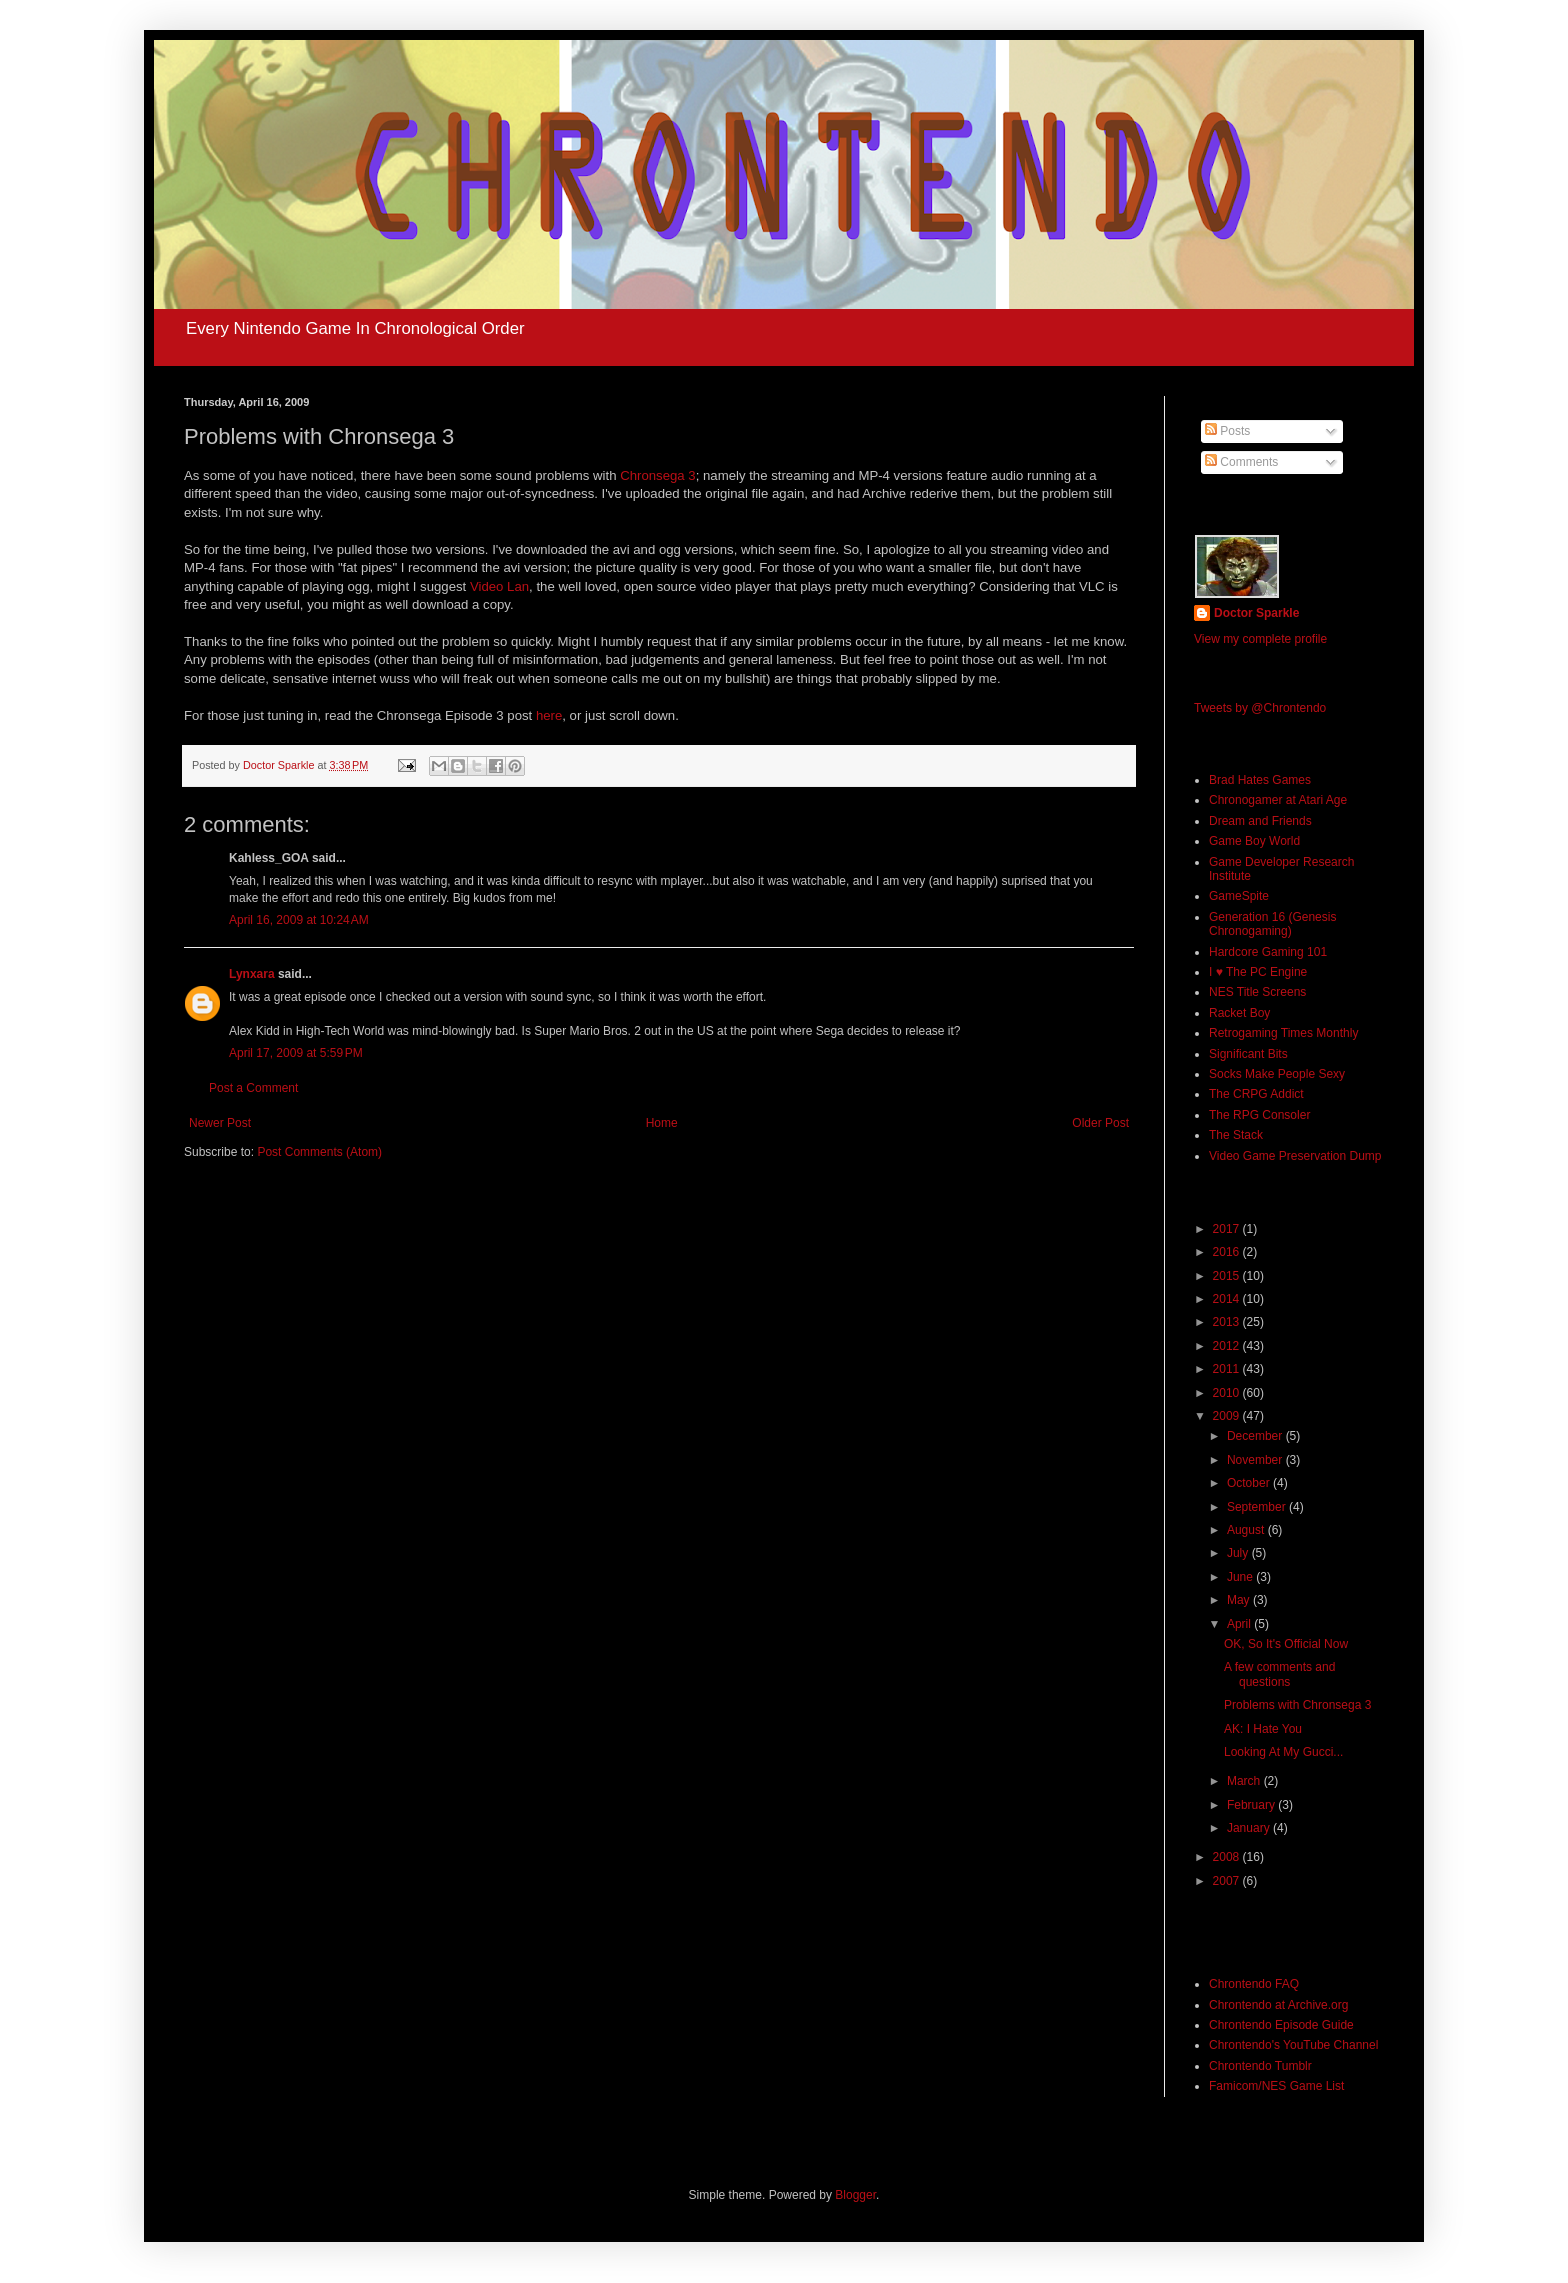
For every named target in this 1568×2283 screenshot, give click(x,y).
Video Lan (499, 586)
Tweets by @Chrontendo (1260, 708)
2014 (1228, 1299)
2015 (1228, 1276)
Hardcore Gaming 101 (1268, 952)
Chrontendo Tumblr (1260, 2066)
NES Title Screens (1257, 992)
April (1240, 1624)
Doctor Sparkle (1256, 613)
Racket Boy (1239, 1013)
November (1256, 1460)
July (1239, 1553)
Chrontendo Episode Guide (1281, 2025)
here (549, 715)
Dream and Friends (1260, 821)
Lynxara (252, 974)
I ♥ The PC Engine (1258, 972)
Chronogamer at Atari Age (1278, 800)
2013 (1228, 1322)
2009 (1228, 1416)
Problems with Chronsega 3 (1297, 1705)
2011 (1228, 1369)
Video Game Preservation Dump (1295, 1156)
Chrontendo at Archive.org (1278, 2005)
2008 (1228, 1857)
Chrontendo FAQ (1254, 1984)
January (1250, 1828)
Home (662, 1123)
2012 (1228, 1346)
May (1240, 1600)
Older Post (1100, 1123)
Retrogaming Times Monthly (1283, 1033)
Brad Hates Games (1260, 780)
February (1252, 1805)
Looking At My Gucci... (1283, 1752)
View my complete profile (1260, 639)
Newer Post (220, 1123)
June (1241, 1577)
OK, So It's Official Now (1286, 1644)
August (1247, 1530)
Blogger (855, 2195)
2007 (1228, 1881)
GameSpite (1239, 896)
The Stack (1236, 1135)
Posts (1227, 431)
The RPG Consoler (1259, 1115)
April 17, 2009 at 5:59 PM (296, 1053)
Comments (1241, 462)
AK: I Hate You (1263, 1729)
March (1245, 1781)
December (1256, 1436)
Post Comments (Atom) (319, 1152)
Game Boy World (1254, 841)
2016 (1228, 1252)
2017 (1228, 1229)
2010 (1228, 1393)
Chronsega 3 (658, 475)
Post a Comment (253, 1088)
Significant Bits (1248, 1054)
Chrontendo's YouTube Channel (1293, 2045)
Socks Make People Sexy (1277, 1074)
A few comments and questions (1279, 1674)
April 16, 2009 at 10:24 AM (299, 920)
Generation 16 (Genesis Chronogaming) (1272, 924)
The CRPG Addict (1256, 1094)
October (1250, 1483)
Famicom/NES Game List (1276, 2086)
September (1258, 1507)
